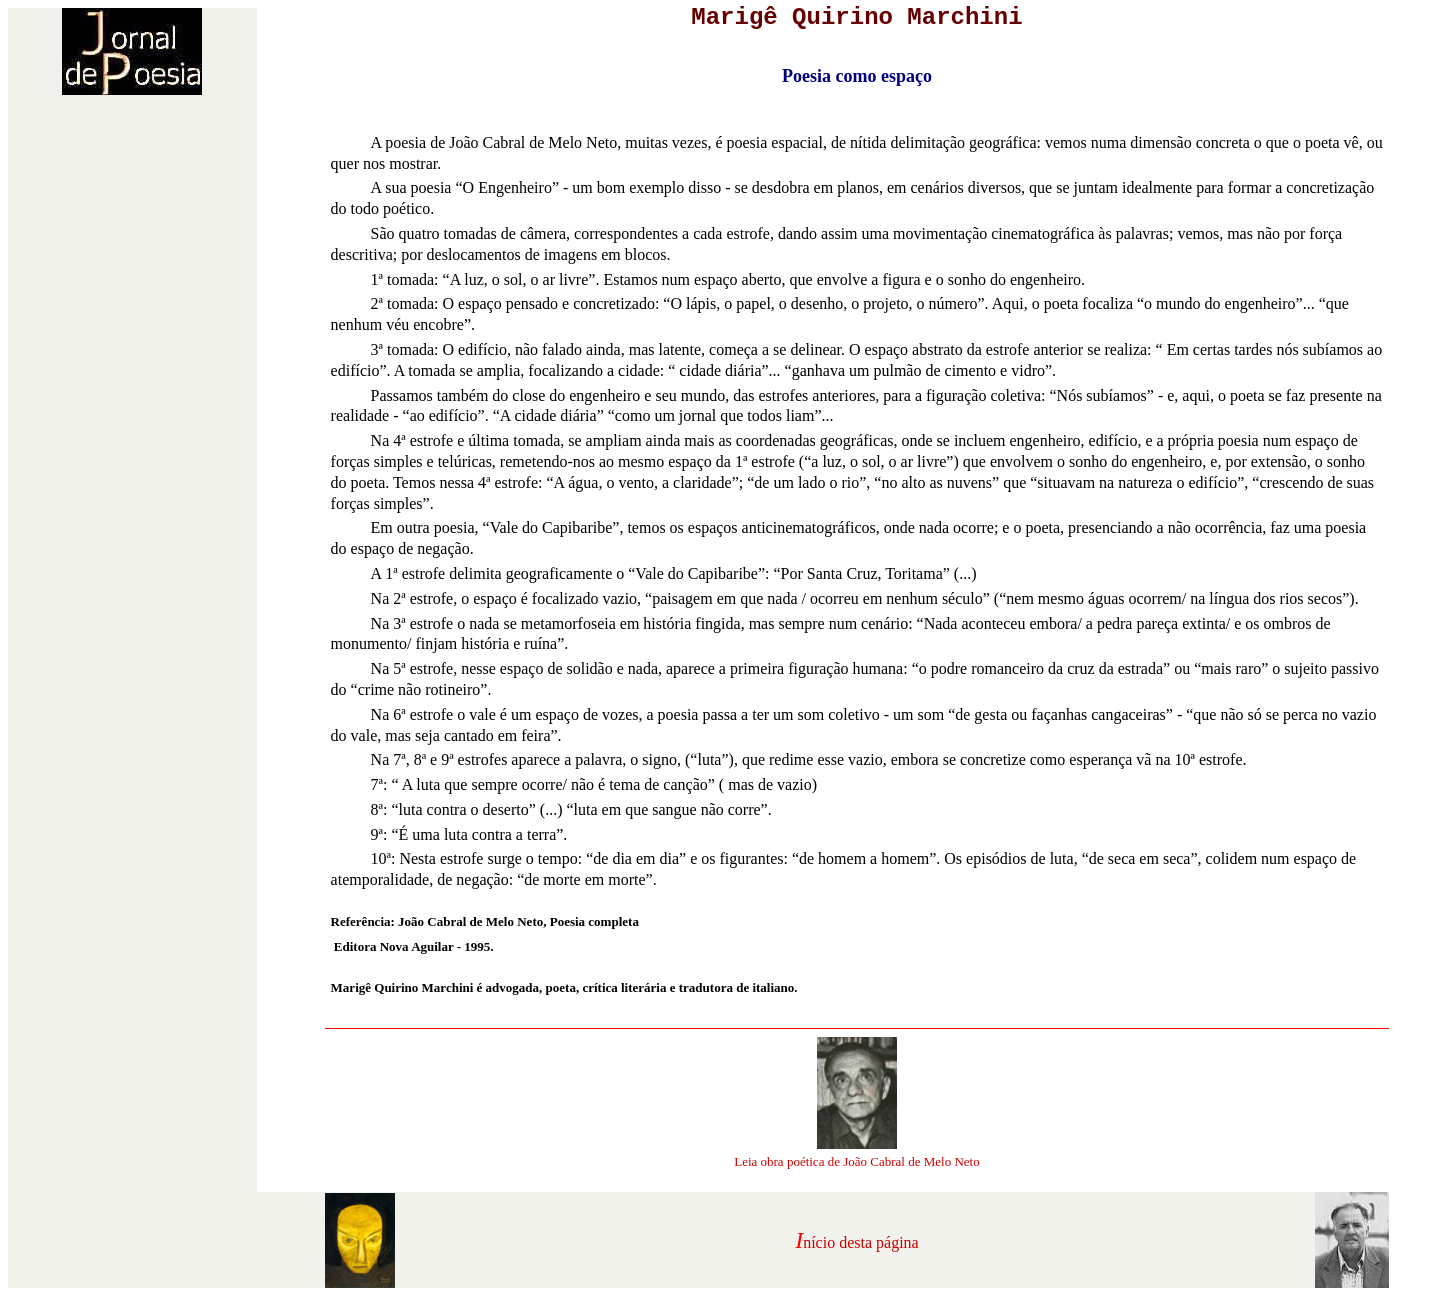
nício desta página (861, 1242)
